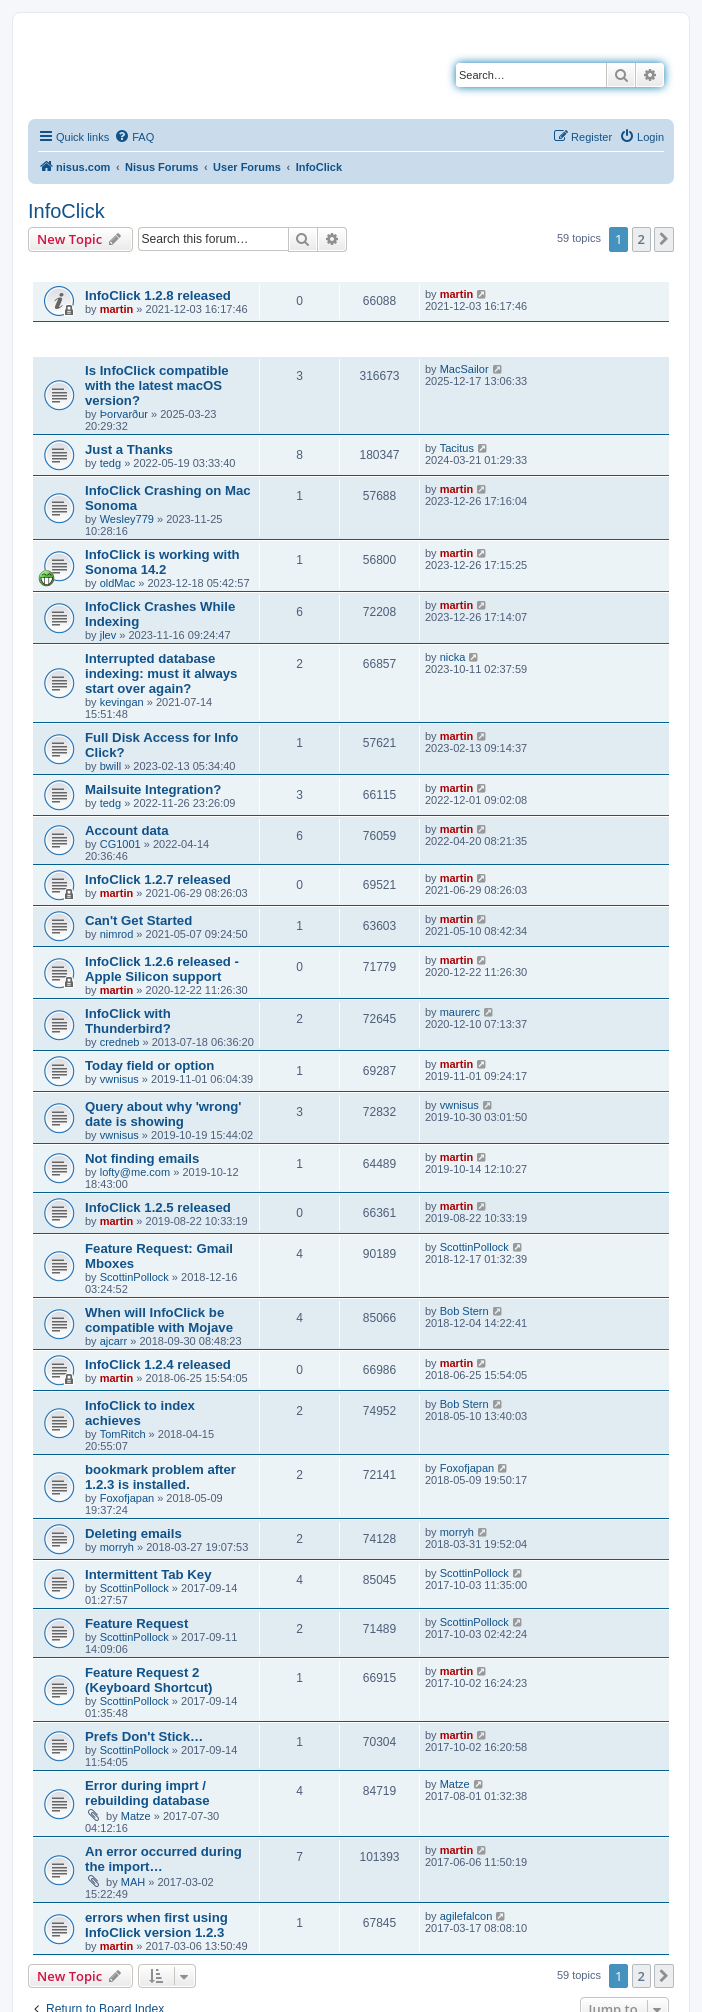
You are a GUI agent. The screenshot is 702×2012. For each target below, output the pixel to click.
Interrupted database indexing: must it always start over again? (161, 673)
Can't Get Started (138, 920)
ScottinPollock (134, 1277)
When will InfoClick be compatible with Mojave (159, 1320)
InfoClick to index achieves (140, 1413)
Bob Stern (464, 1311)
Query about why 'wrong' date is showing (163, 1114)
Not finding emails (142, 1158)
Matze (136, 1816)
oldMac (117, 583)
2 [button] (641, 239)
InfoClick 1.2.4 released (158, 1364)
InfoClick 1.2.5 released (158, 1207)
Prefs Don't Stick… (144, 1736)
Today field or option (149, 1065)
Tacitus (457, 448)
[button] (664, 239)
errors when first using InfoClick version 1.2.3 (156, 1925)
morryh (117, 1547)
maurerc (460, 1012)
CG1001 (120, 844)
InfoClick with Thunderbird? (128, 1021)
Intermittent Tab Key (148, 1574)
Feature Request (136, 1623)
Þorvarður (124, 414)
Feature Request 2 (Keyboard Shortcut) (148, 1680)
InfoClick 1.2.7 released (158, 879)
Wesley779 (127, 519)
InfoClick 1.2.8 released (158, 295)
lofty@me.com (135, 1172)
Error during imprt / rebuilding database (147, 1793)
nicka (453, 657)
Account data (127, 830)
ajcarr (114, 1341)
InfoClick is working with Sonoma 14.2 (162, 562)
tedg (110, 463)
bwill (110, 766)
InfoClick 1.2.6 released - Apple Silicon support (162, 969)
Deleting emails (133, 1533)
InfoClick (66, 211)
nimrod (117, 934)
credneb (120, 1042)
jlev (108, 635)
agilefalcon (466, 1916)
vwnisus (119, 1079)
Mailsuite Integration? (153, 789)
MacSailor (464, 369)
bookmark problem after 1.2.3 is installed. (160, 1477)
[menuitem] (134, 137)
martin (117, 309)
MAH (133, 1882)
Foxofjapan (127, 1498)
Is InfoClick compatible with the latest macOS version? (157, 385)
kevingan (122, 702)
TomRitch (123, 1434)
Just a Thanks (129, 449)
